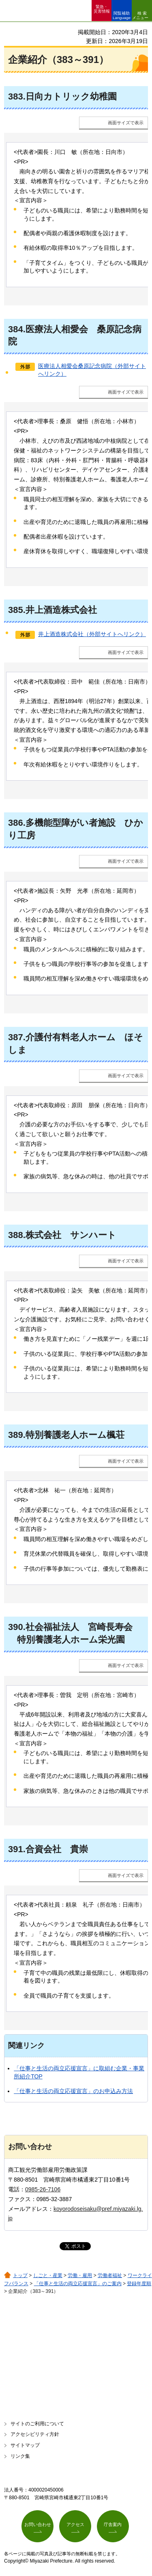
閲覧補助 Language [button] (122, 15)
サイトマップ (25, 2445)
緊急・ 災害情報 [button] (102, 8)
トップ (20, 2275)
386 (15, 823)
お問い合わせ (37, 2524)
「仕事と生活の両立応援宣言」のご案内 (78, 2283)
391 (15, 1849)
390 (15, 1627)
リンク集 (20, 2456)
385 (15, 610)
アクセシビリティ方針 (35, 2434)
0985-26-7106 (42, 2189)
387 (15, 1037)
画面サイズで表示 (125, 122)
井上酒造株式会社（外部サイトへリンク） (92, 634)
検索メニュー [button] (140, 15)
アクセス (75, 2524)
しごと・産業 (47, 2275)
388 (15, 1235)
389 (15, 1435)
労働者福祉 (110, 2275)
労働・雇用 (80, 2275)
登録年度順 (139, 2283)
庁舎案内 (113, 2524)
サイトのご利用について (37, 2424)
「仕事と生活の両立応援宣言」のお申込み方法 (73, 2091)
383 (15, 96)
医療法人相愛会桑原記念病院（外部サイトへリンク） (92, 370)
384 (15, 329)
